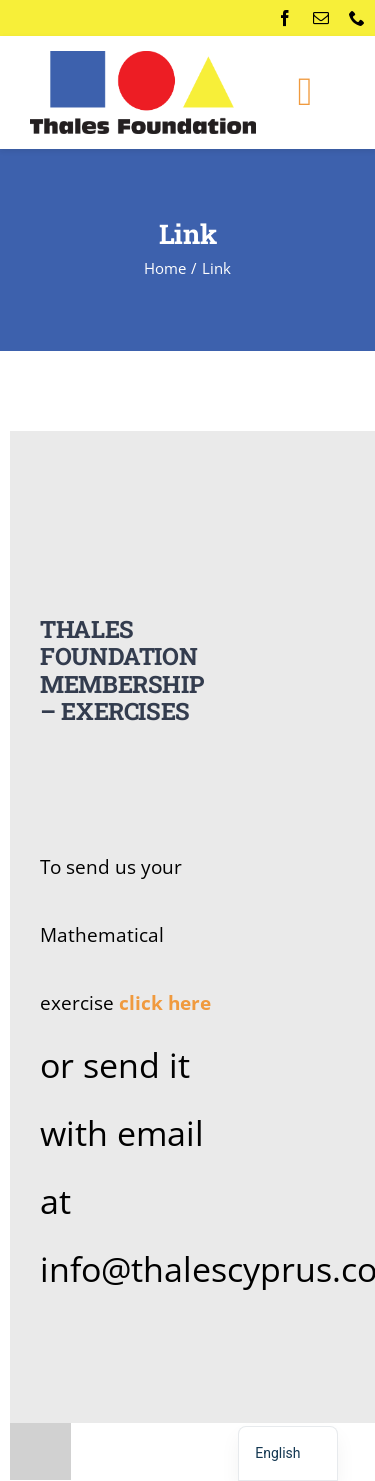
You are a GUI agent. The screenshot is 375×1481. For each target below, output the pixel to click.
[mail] (321, 18)
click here (165, 1002)
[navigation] (287, 1453)
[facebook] (285, 18)
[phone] (357, 18)
